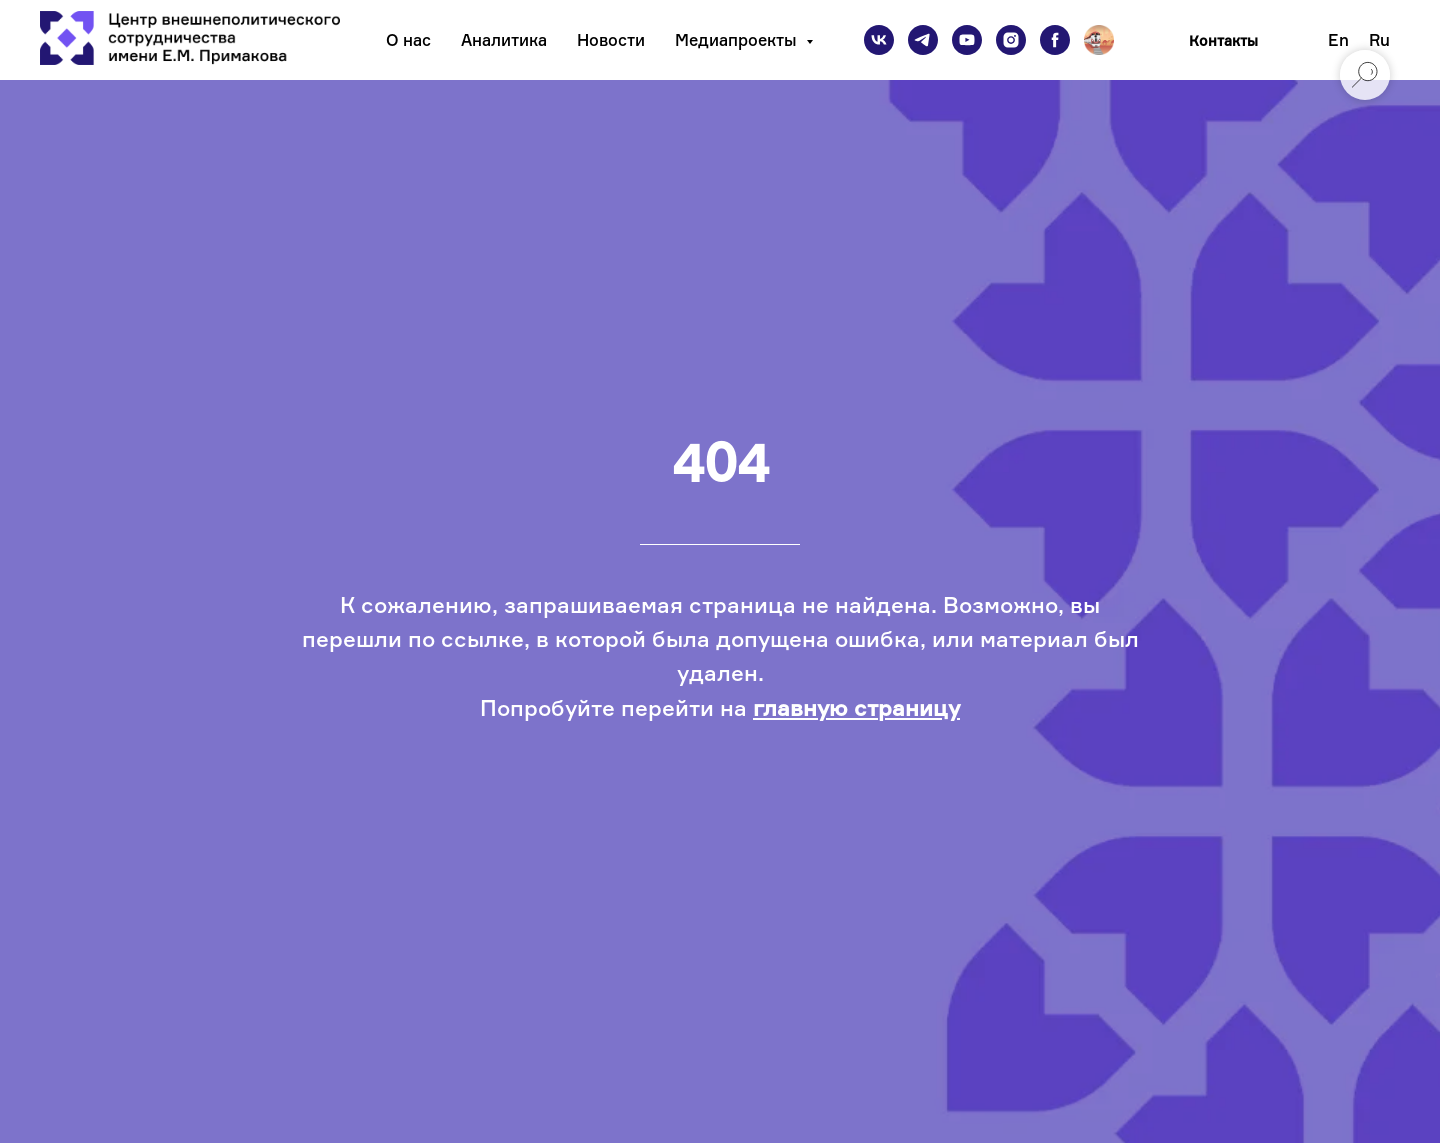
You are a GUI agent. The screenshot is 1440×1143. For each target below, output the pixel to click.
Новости (611, 40)
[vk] (879, 40)
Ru (1379, 40)
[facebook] (1055, 40)
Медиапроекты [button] (738, 40)
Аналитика (504, 40)
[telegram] (923, 40)
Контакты (1223, 40)
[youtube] (967, 40)
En (1338, 40)
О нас (408, 40)
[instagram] (1011, 40)
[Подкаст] (1099, 40)
